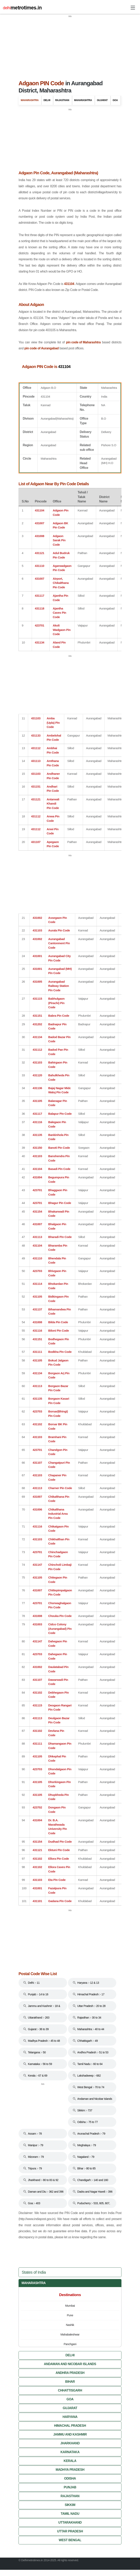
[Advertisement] (70, 46)
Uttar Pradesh (70, 2537)
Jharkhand (70, 2449)
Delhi (46, 100)
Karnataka (70, 2458)
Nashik (70, 2330)
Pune (70, 2321)
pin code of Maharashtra (83, 342)
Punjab (70, 2493)
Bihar (70, 2387)
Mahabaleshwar (69, 2340)
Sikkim (70, 2511)
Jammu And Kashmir (70, 2440)
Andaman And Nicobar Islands (70, 2370)
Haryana (70, 2423)
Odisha (70, 2484)
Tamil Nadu (70, 2519)
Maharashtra (29, 100)
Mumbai (70, 2311)
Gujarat (102, 100)
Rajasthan (62, 100)
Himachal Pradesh (70, 2431)
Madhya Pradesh (70, 2475)
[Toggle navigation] (133, 7)
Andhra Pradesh (70, 2379)
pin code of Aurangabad (41, 348)
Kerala (70, 2467)
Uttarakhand (70, 2528)
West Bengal (70, 2546)
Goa (115, 100)
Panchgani (70, 2350)
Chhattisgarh (70, 2396)
